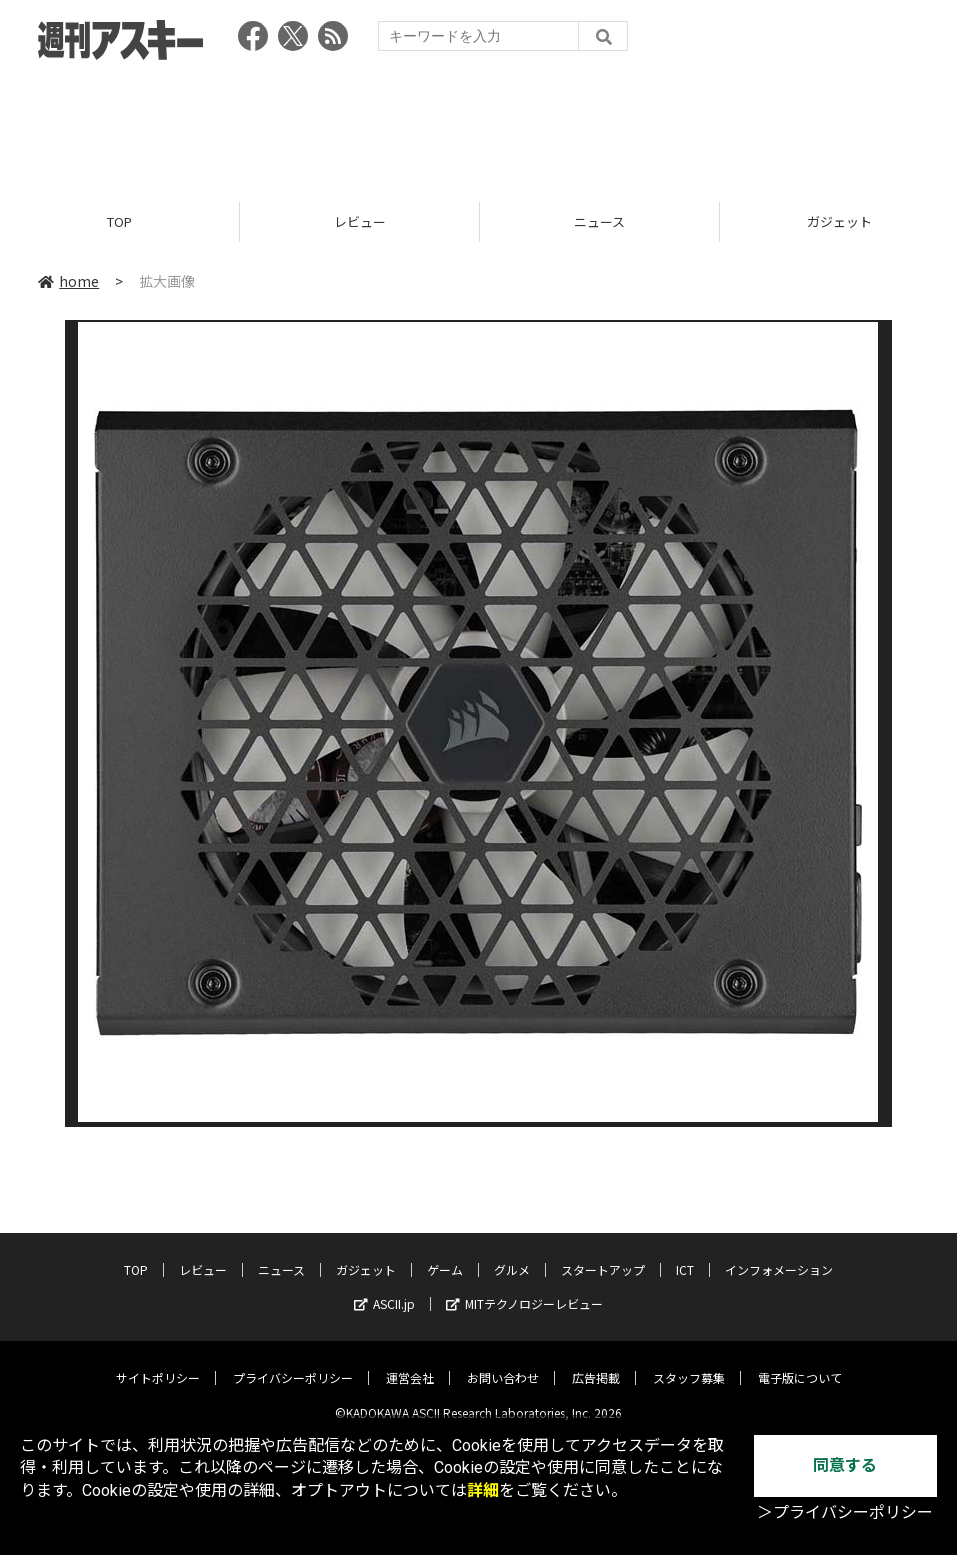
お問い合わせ (503, 1362)
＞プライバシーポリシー (845, 1512)
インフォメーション (779, 1254)
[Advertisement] (479, 125)
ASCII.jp (384, 1288)
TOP (119, 222)
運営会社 (410, 1362)
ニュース (599, 222)
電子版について (800, 1362)
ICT (685, 1254)
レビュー (360, 222)
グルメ (512, 1254)
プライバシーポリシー (293, 1362)
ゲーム (445, 1254)
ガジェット (366, 1254)
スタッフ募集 (689, 1362)
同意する (845, 1465)
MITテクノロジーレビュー (524, 1288)
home (68, 282)
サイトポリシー (158, 1362)
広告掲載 (596, 1362)
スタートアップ (603, 1254)
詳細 (483, 1490)
